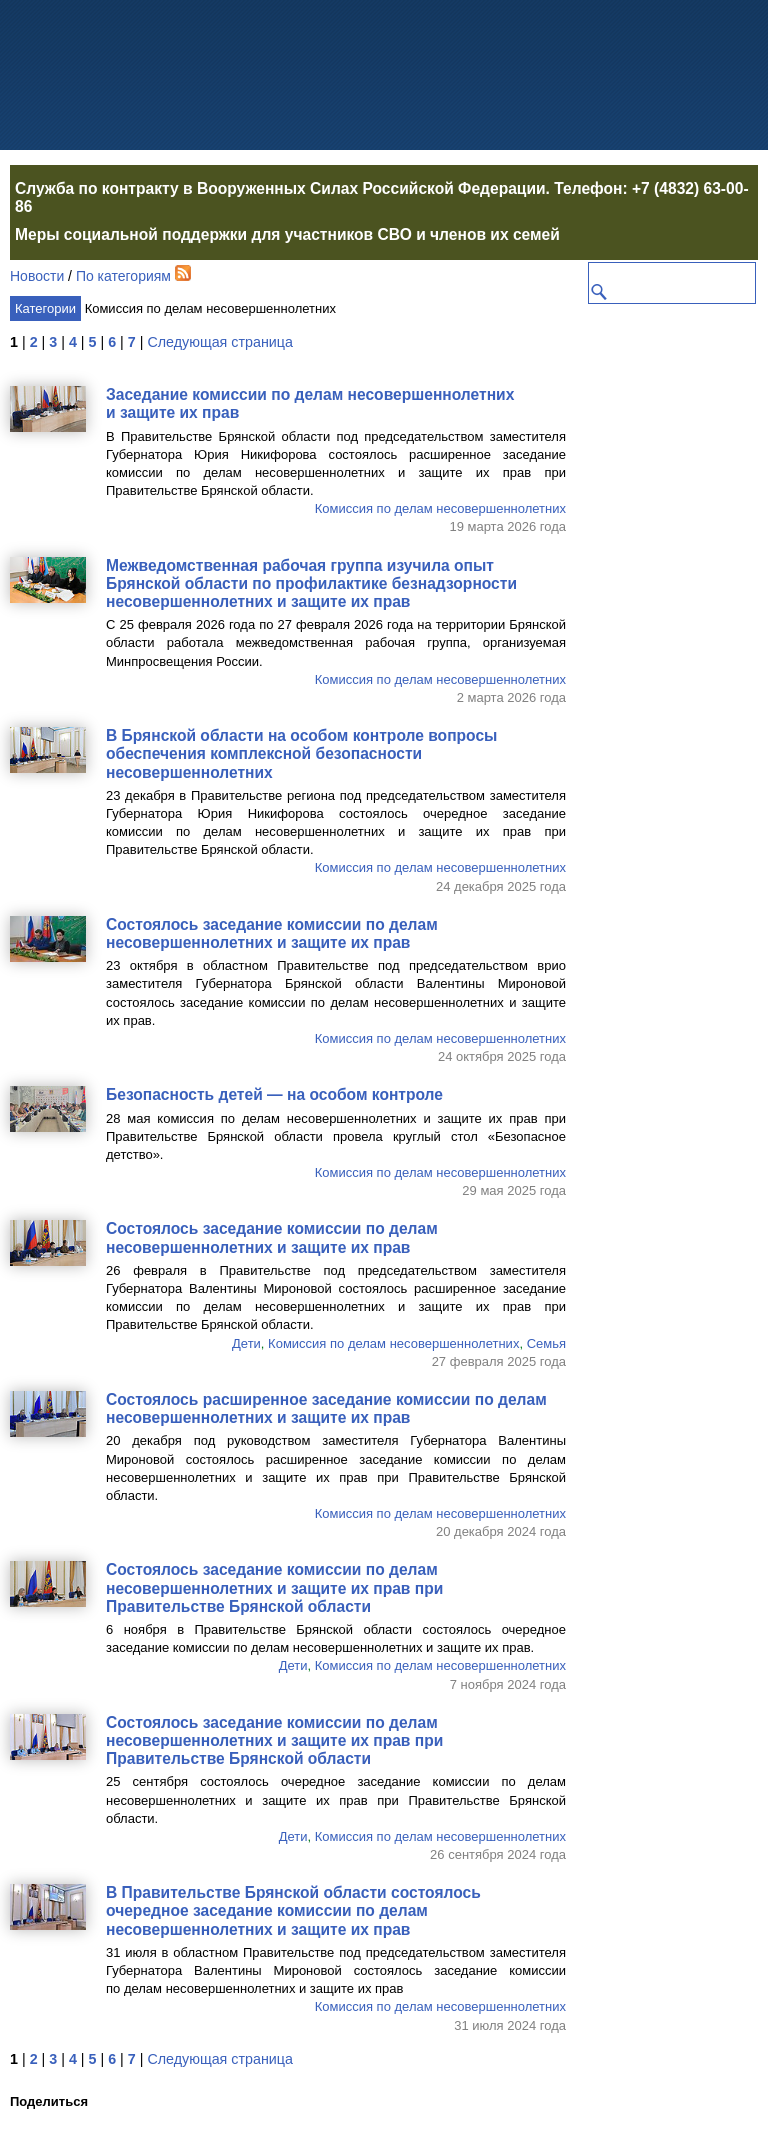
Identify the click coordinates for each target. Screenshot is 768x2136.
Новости (37, 276)
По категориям (123, 276)
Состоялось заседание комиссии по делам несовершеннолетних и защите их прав (272, 933)
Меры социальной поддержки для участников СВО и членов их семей (287, 234)
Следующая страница (220, 342)
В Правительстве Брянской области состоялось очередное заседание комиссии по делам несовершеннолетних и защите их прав (293, 1910)
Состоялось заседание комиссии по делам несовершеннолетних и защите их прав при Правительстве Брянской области (274, 1587)
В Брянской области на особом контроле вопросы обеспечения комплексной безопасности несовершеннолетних (301, 753)
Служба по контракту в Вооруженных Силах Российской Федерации (280, 188)
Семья (546, 1343)
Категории (45, 308)
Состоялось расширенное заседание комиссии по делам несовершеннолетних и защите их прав (326, 1408)
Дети (246, 1343)
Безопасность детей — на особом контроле (274, 1094)
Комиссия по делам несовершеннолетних (440, 508)
